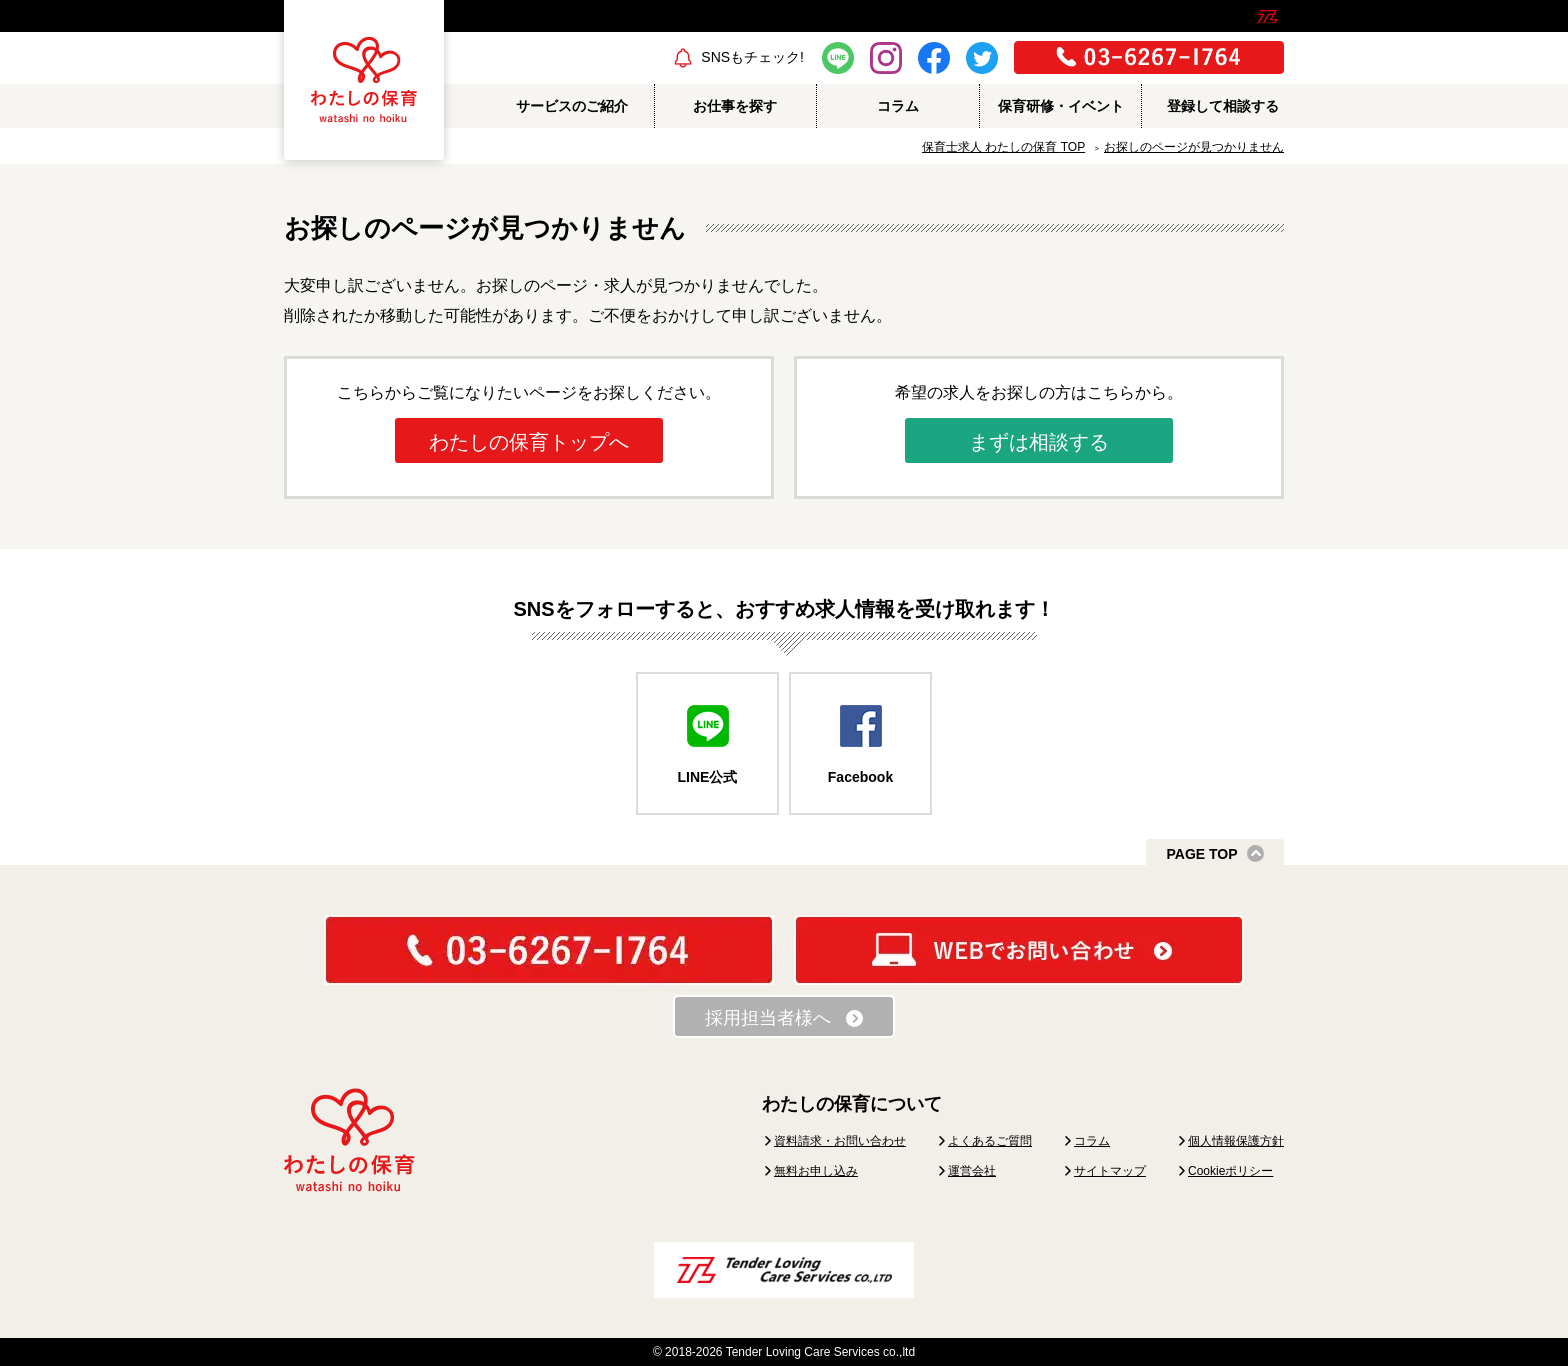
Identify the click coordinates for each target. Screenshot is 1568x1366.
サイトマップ (1110, 1171)
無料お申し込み (816, 1171)
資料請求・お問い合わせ (840, 1141)
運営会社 (972, 1171)
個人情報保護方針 (1236, 1141)
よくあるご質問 (990, 1141)
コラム (1092, 1141)
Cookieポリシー (1230, 1171)
